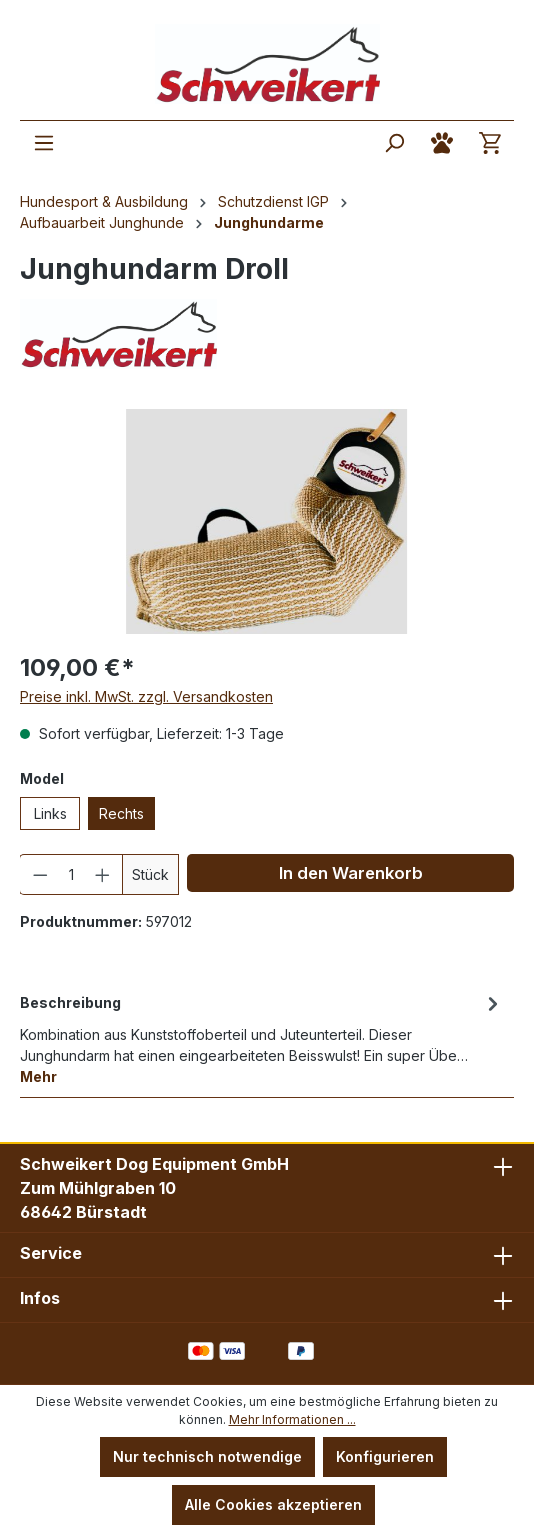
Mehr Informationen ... (292, 1419)
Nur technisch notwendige (207, 1456)
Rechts (121, 813)
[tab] (262, 1038)
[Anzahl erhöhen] (103, 874)
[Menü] (44, 143)
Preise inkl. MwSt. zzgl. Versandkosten (146, 696)
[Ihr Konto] (442, 143)
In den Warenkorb (351, 873)
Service (51, 1253)
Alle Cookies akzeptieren (273, 1504)
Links (50, 813)
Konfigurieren (385, 1456)
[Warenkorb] (490, 143)
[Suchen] (394, 143)
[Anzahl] (71, 874)
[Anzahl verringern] (40, 874)
